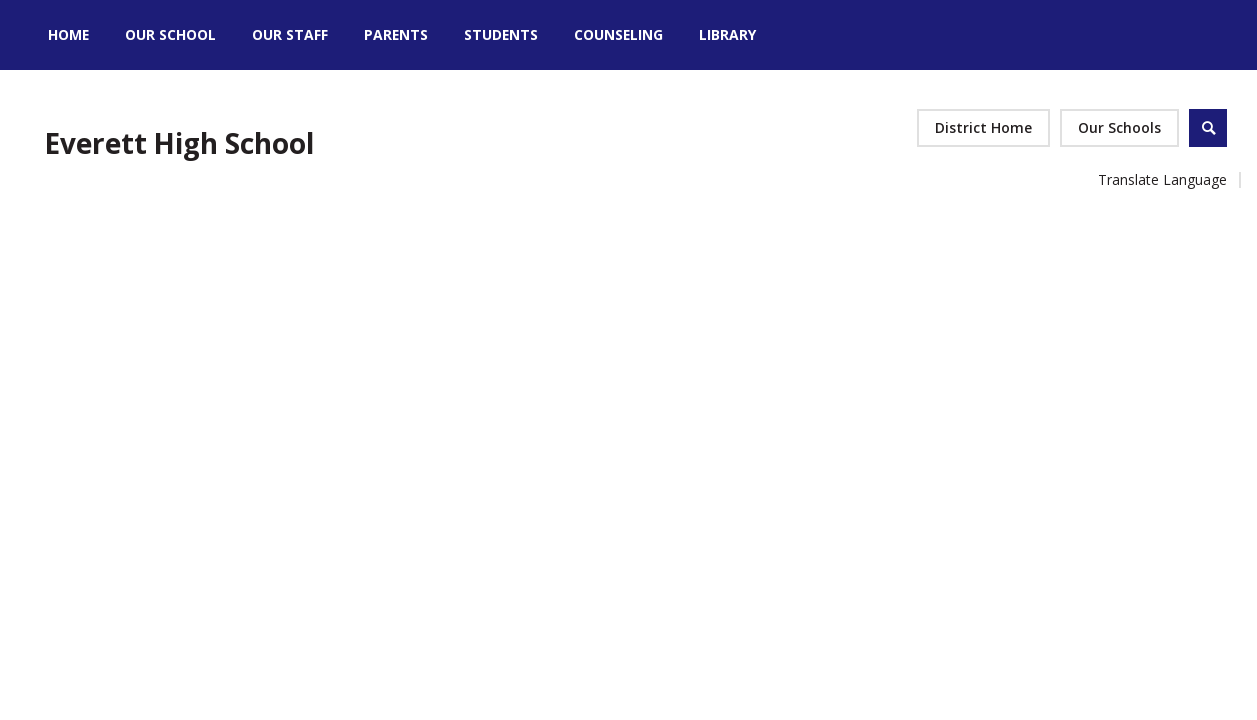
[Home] (68, 35)
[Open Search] (1208, 128)
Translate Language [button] (1162, 179)
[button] (1119, 128)
